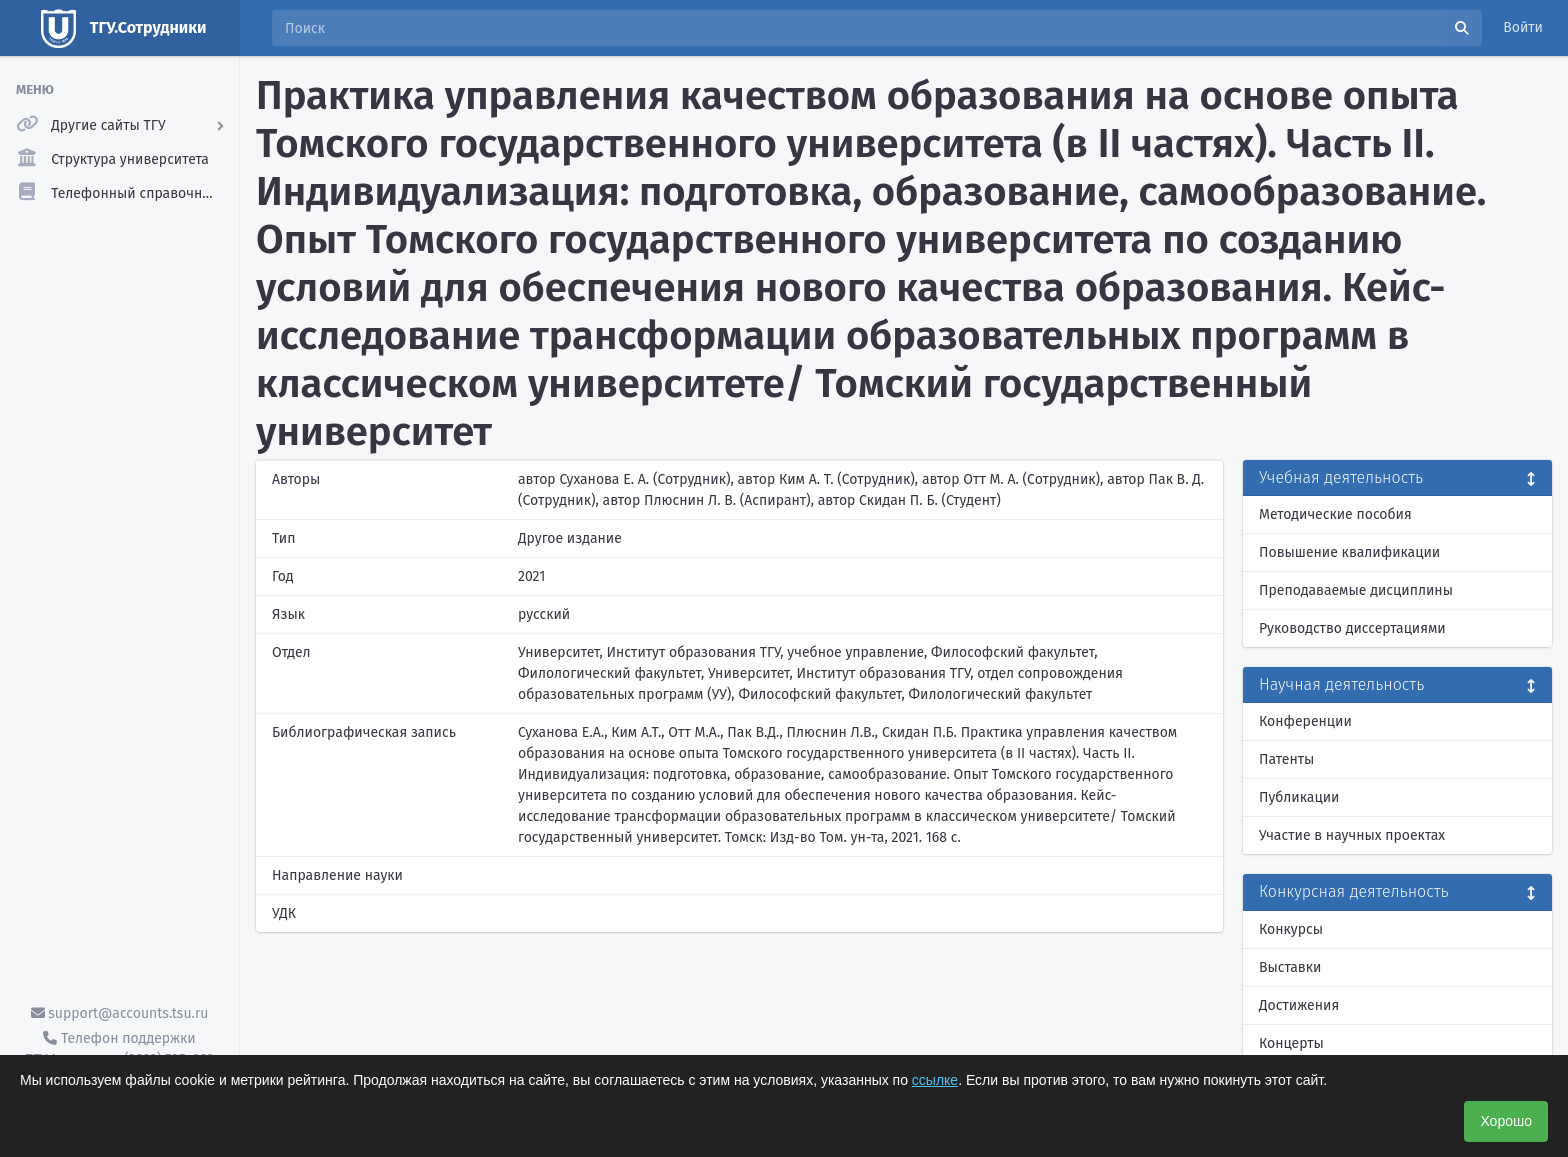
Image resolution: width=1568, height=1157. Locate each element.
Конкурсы (1291, 929)
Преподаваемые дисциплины (1356, 590)
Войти (1523, 27)
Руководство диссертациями (1352, 628)
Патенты (1286, 759)
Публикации (1299, 797)
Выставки (1290, 967)
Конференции (1305, 721)
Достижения (1299, 1005)
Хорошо (1506, 1121)
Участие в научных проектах (1352, 835)
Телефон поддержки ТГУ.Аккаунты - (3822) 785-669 (119, 1049)
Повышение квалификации (1349, 552)
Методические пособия (1335, 514)
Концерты (1291, 1043)
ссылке (935, 1080)
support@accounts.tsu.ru (120, 1013)
